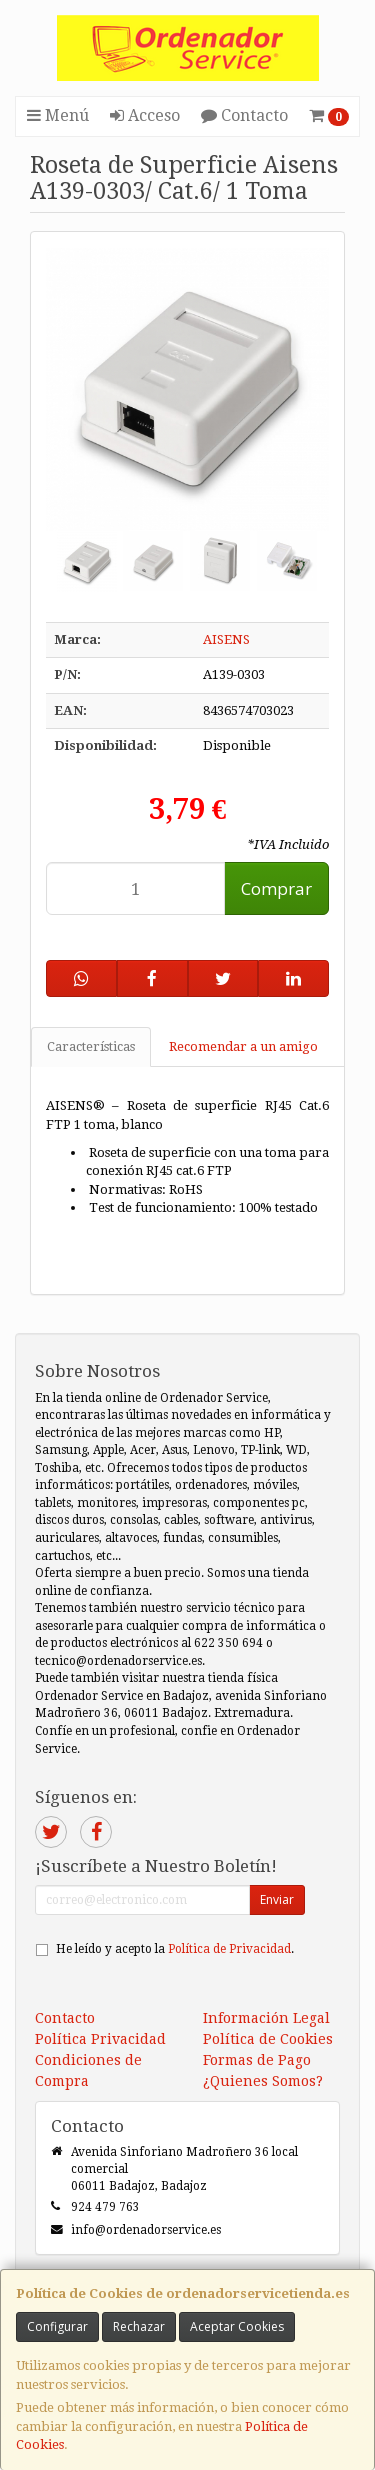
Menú (58, 115)
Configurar (57, 2326)
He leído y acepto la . (175, 1949)
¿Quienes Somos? (263, 2081)
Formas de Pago (257, 2060)
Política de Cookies (268, 2039)
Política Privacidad (100, 2039)
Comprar (276, 888)
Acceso (145, 115)
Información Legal (266, 2018)
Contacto (244, 115)
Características (91, 1046)
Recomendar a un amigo (243, 1046)
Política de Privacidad (229, 1949)
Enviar (277, 1899)
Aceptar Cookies (237, 2326)
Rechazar (139, 2326)
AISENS (226, 639)
